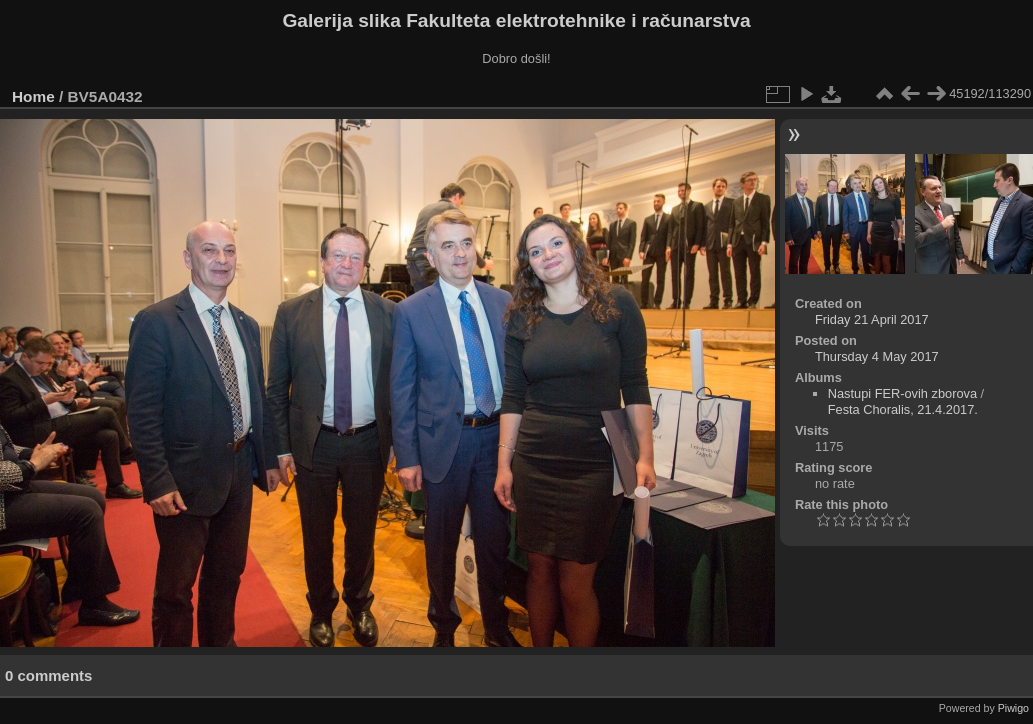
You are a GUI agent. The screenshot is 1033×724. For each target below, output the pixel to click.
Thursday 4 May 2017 (877, 356)
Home (33, 96)
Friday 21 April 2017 (872, 319)
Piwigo (1013, 708)
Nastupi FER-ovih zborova (902, 393)
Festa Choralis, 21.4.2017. (903, 409)
